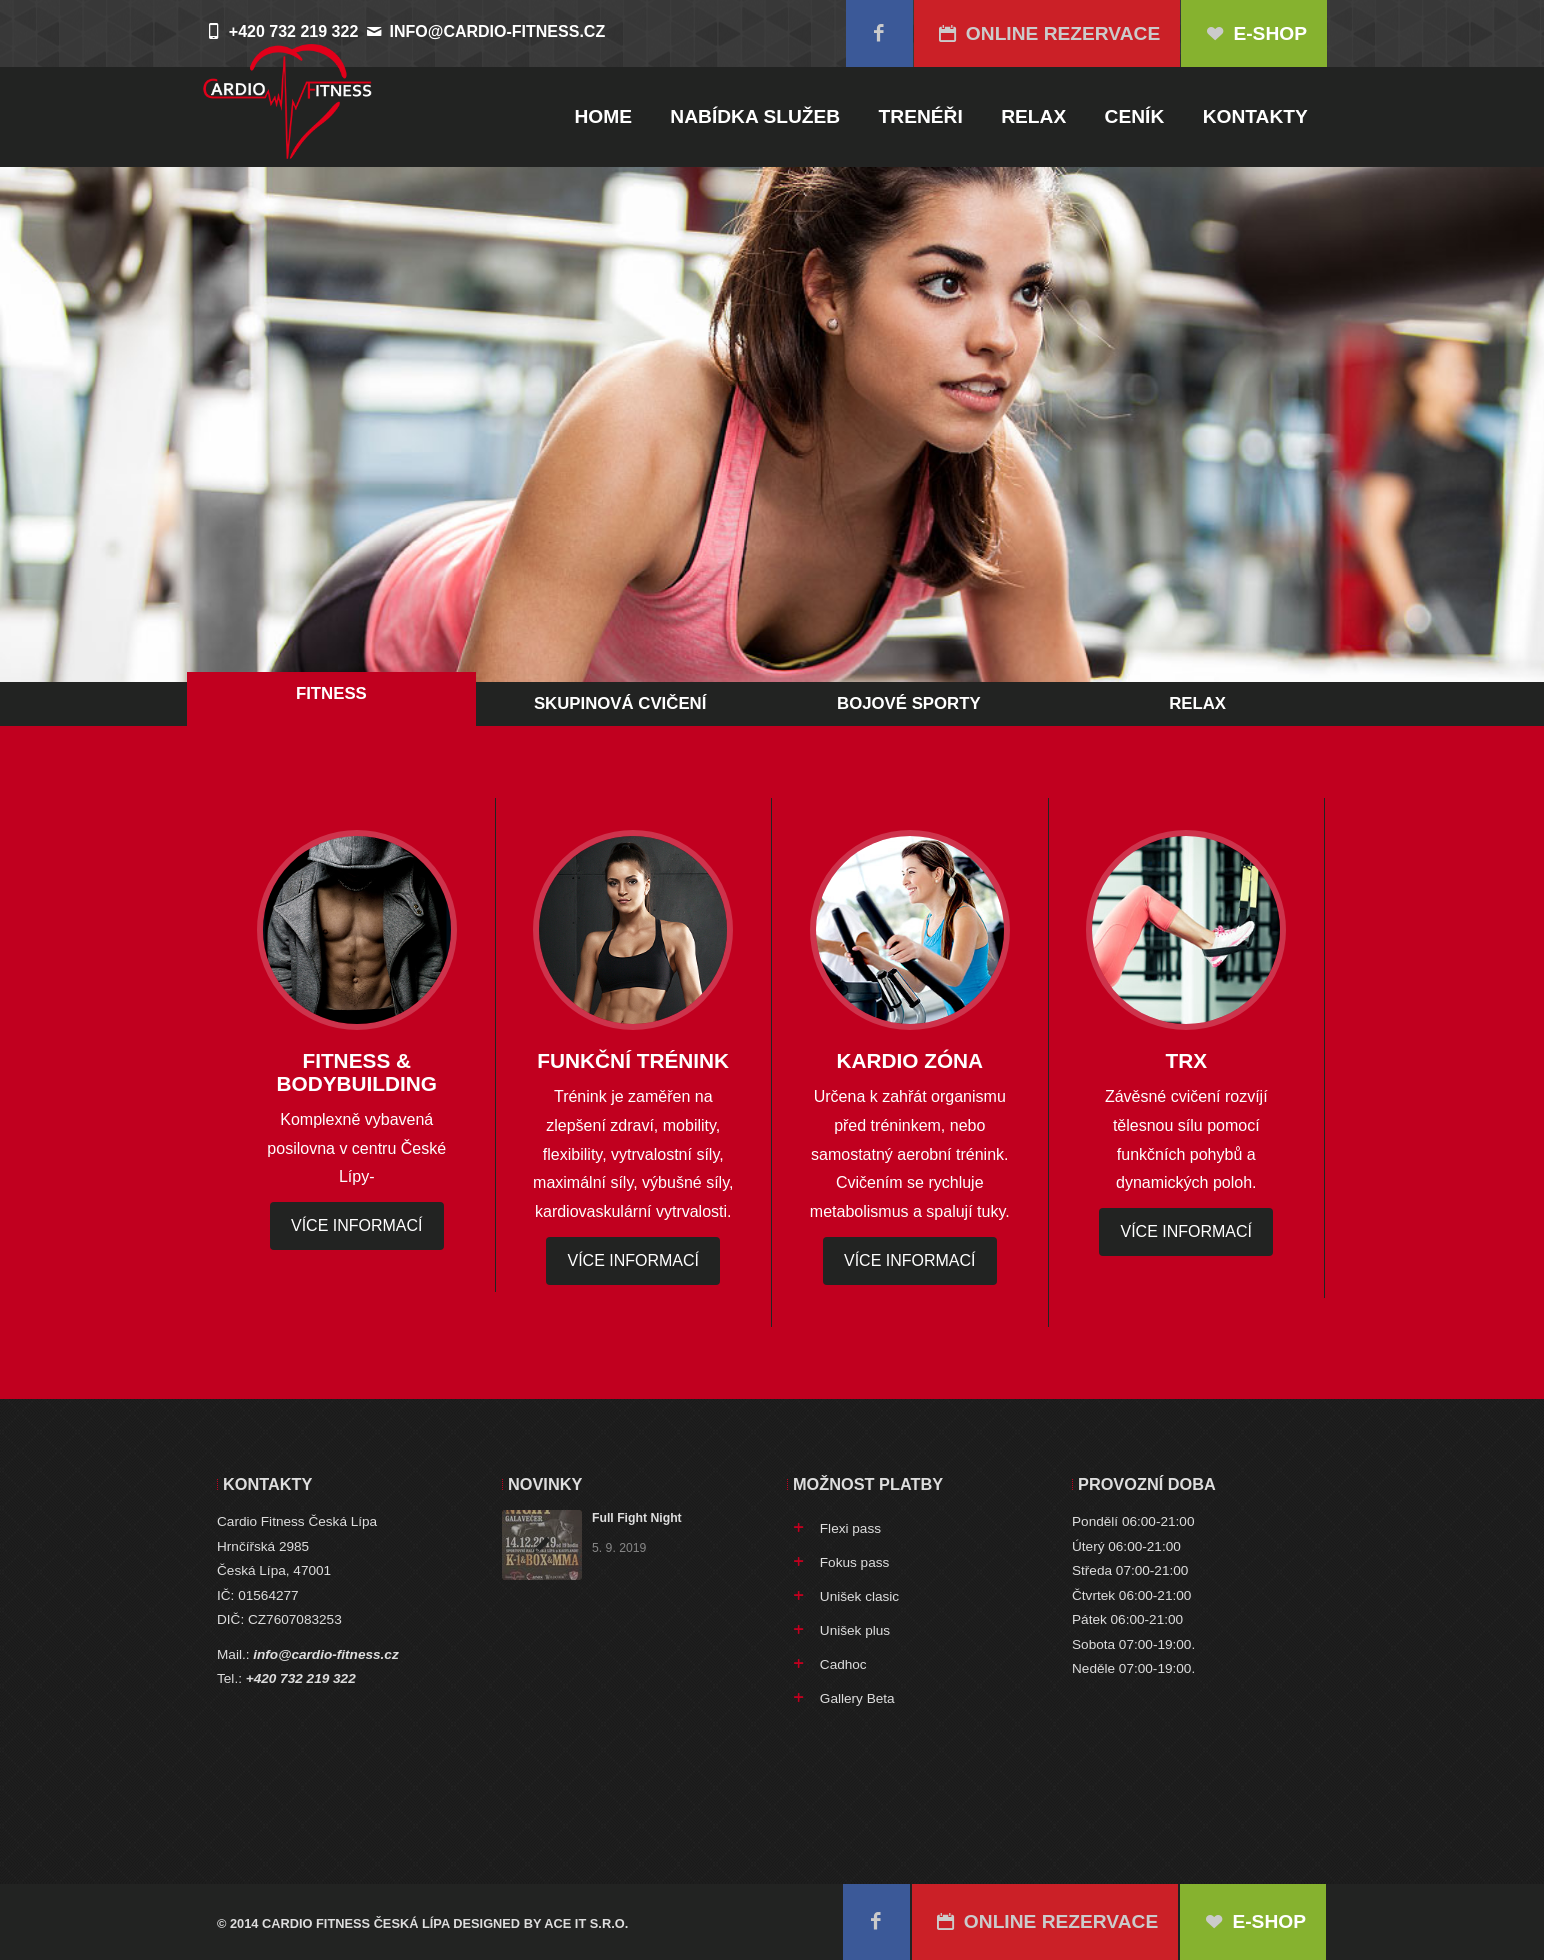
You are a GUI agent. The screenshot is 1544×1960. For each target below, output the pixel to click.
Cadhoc (843, 1664)
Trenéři (921, 116)
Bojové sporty (909, 703)
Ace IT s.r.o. (586, 1923)
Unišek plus (855, 1630)
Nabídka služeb (755, 116)
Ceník (1135, 116)
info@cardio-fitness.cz (498, 31)
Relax (1033, 116)
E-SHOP (1254, 33)
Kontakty (1255, 116)
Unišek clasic (859, 1596)
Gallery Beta (857, 1698)
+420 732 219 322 (301, 1678)
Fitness (331, 693)
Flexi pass (850, 1528)
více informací (357, 1225)
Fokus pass (855, 1562)
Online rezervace (1047, 33)
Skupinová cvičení (620, 703)
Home (603, 116)
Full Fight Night (637, 1518)
